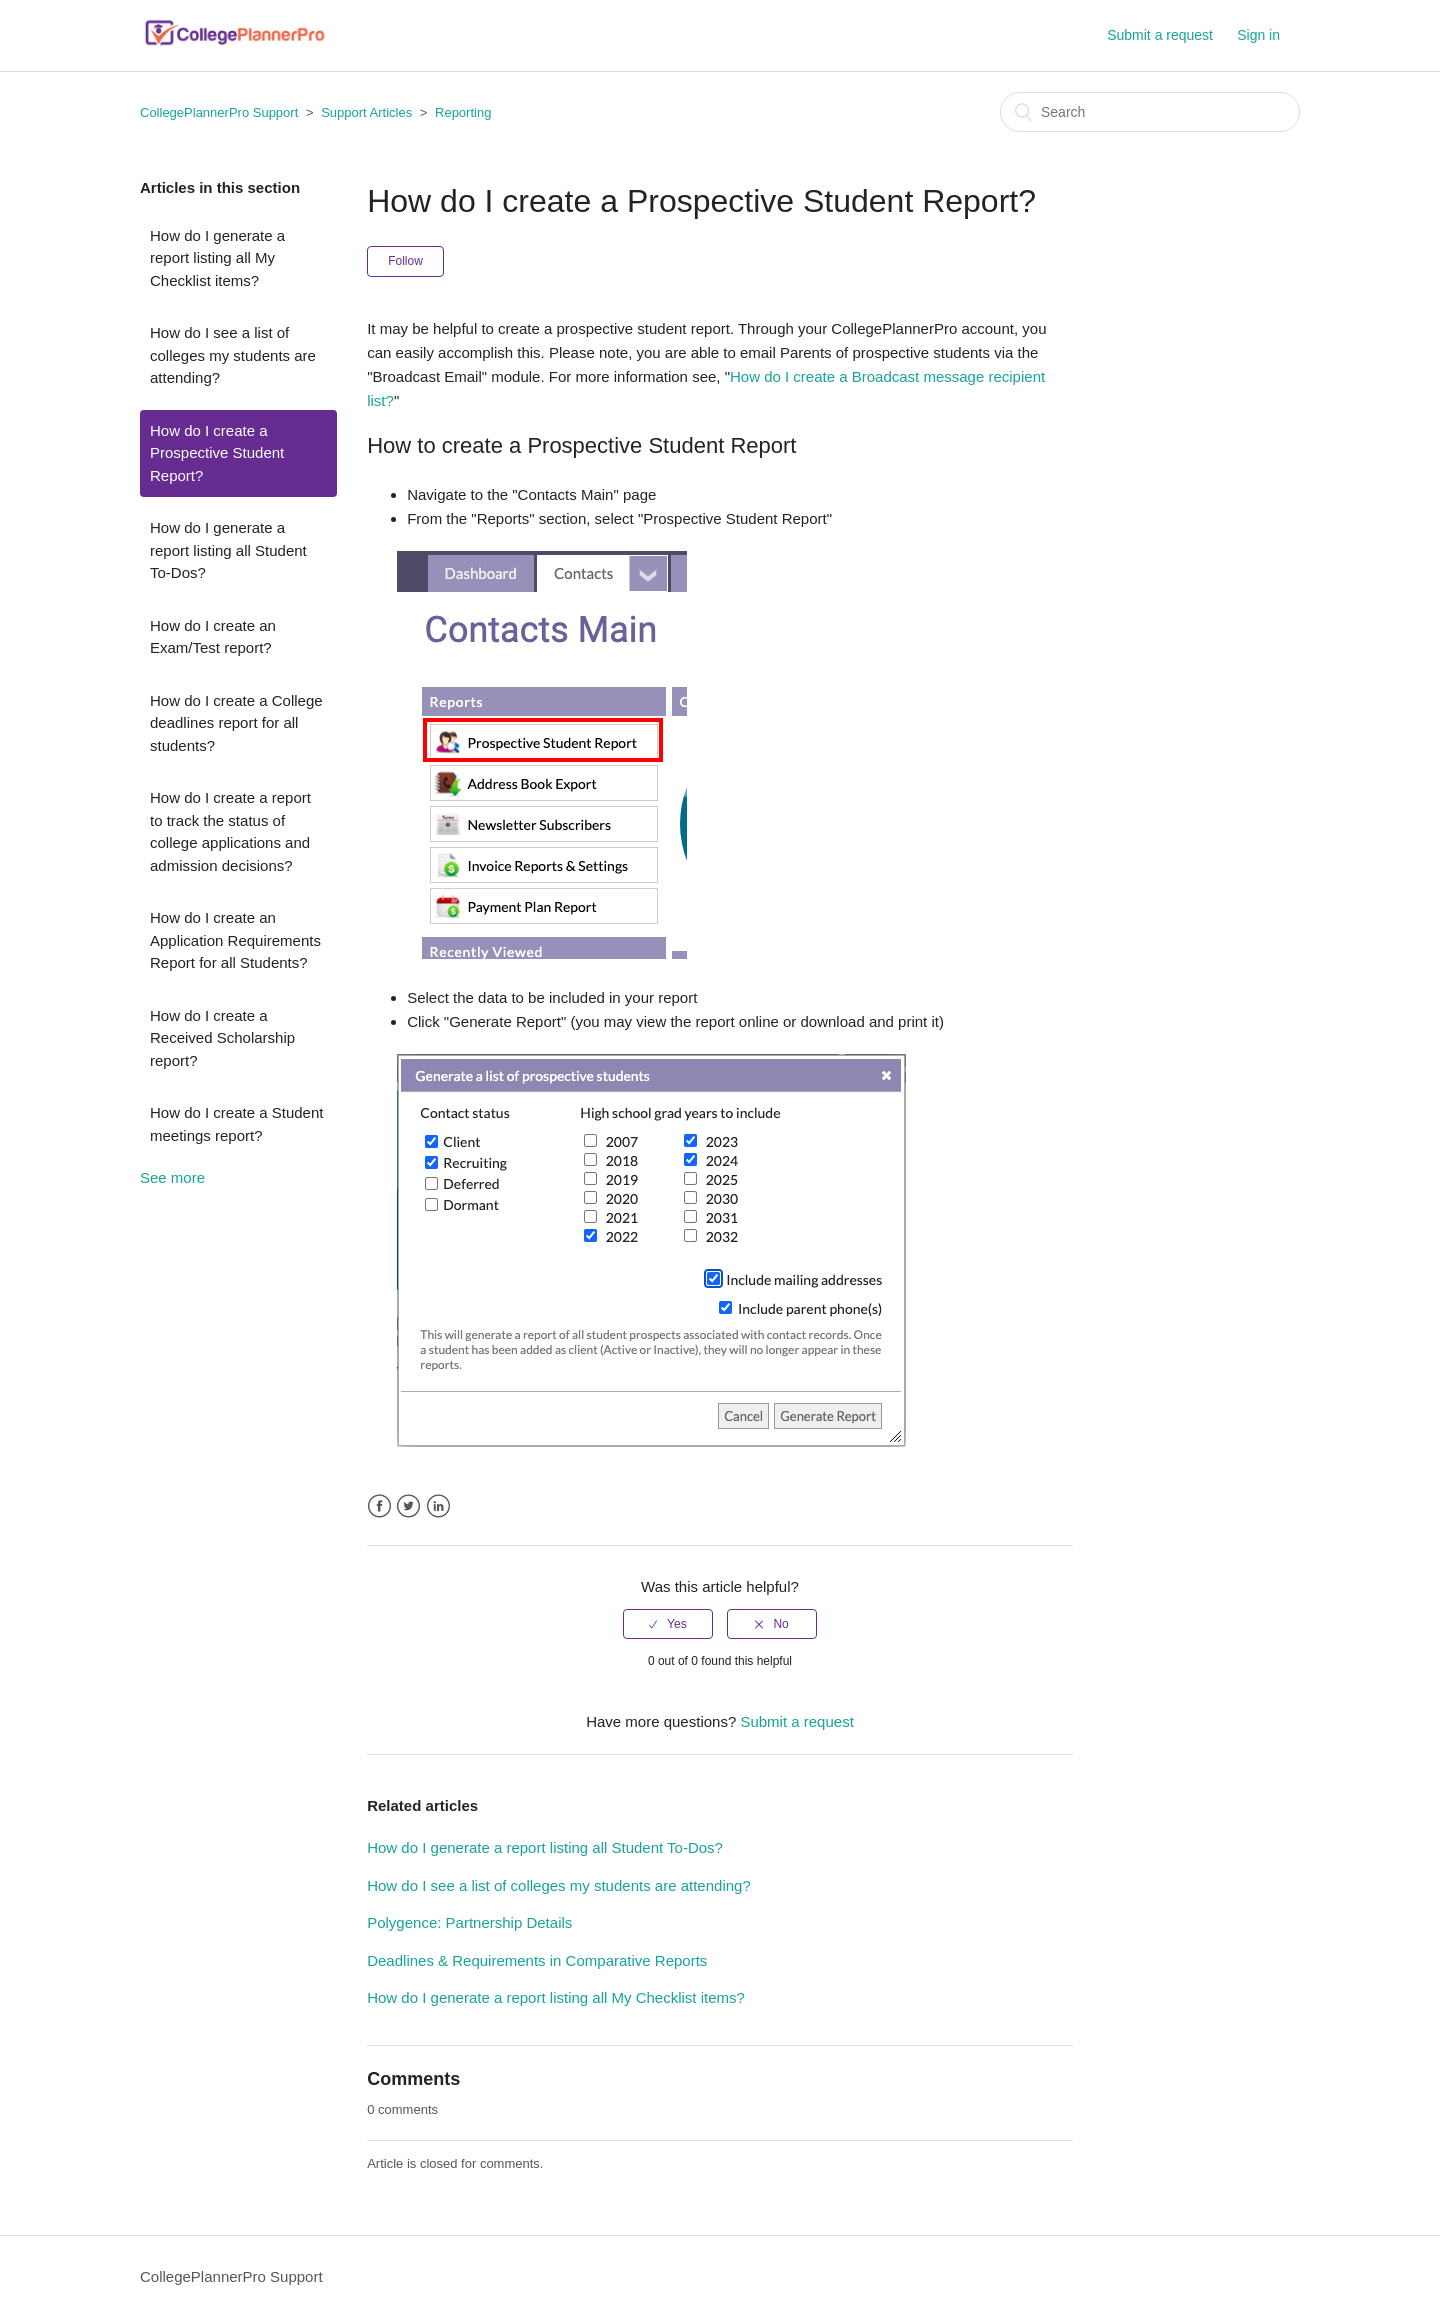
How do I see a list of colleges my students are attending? (233, 355)
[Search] (1150, 112)
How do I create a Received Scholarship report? (222, 1038)
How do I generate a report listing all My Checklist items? (217, 258)
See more (172, 1177)
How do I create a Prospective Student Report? (217, 453)
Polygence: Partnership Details (469, 1922)
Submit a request (1160, 35)
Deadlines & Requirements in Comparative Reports (537, 1960)
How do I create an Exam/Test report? (213, 637)
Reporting (463, 112)
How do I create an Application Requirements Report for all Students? (235, 940)
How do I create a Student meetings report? (236, 1124)
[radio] (668, 1624)
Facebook (379, 1506)
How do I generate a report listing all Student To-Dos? (228, 550)
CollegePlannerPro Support (219, 112)
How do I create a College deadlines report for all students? (236, 723)
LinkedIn (438, 1506)
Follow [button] (405, 261)
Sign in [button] (1258, 35)
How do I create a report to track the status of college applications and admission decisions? (230, 831)
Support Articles (366, 112)
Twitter (408, 1506)
